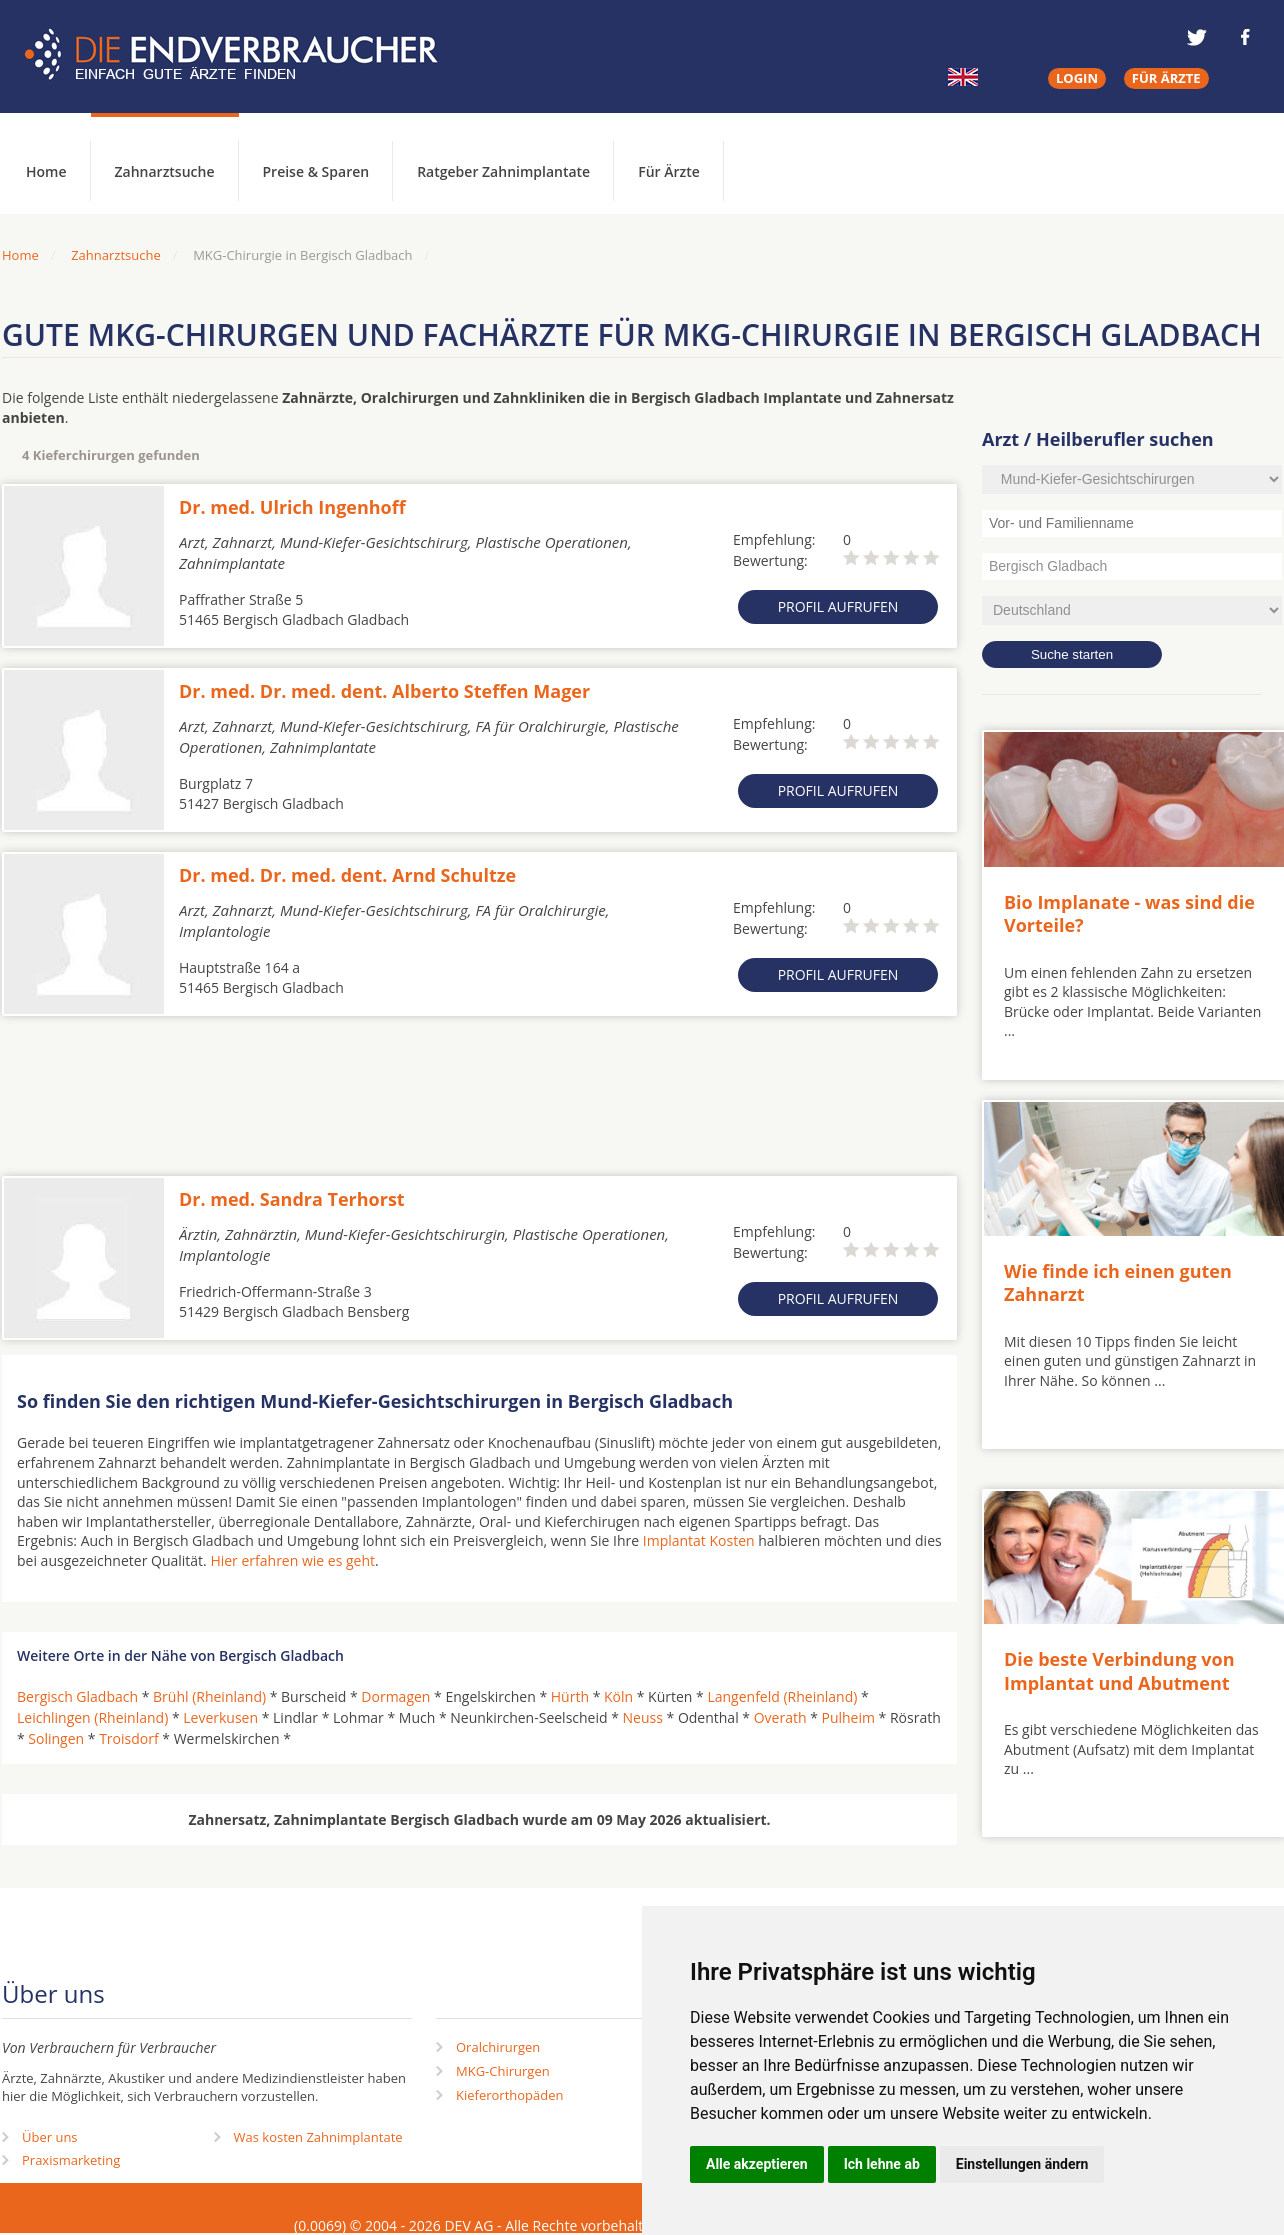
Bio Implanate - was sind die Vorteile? (1129, 913)
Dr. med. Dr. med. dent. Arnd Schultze (347, 875)
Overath (780, 1717)
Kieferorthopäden (510, 2095)
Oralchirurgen (498, 2047)
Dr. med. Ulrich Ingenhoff (292, 507)
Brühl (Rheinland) (209, 1696)
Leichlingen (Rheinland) (92, 1717)
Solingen (56, 1738)
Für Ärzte (669, 171)
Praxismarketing (71, 2160)
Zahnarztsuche (165, 171)
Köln (618, 1696)
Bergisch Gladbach (77, 1696)
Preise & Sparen (316, 171)
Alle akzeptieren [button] (757, 2164)
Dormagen (395, 1696)
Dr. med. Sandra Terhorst (292, 1199)
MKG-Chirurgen (503, 2071)
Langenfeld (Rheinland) (782, 1696)
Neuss (643, 1717)
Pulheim (847, 1717)
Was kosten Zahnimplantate (318, 2137)
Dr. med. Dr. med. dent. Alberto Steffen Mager (384, 691)
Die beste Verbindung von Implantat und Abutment (1119, 1670)
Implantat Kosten (699, 1540)
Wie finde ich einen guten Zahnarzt (1118, 1282)
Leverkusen (220, 1717)
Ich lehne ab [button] (882, 2164)
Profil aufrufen (838, 606)
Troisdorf (128, 1738)
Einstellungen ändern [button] (1022, 2164)
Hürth (570, 1696)
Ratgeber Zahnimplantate (503, 171)
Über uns (50, 2137)
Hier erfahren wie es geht (292, 1560)
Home (20, 255)
